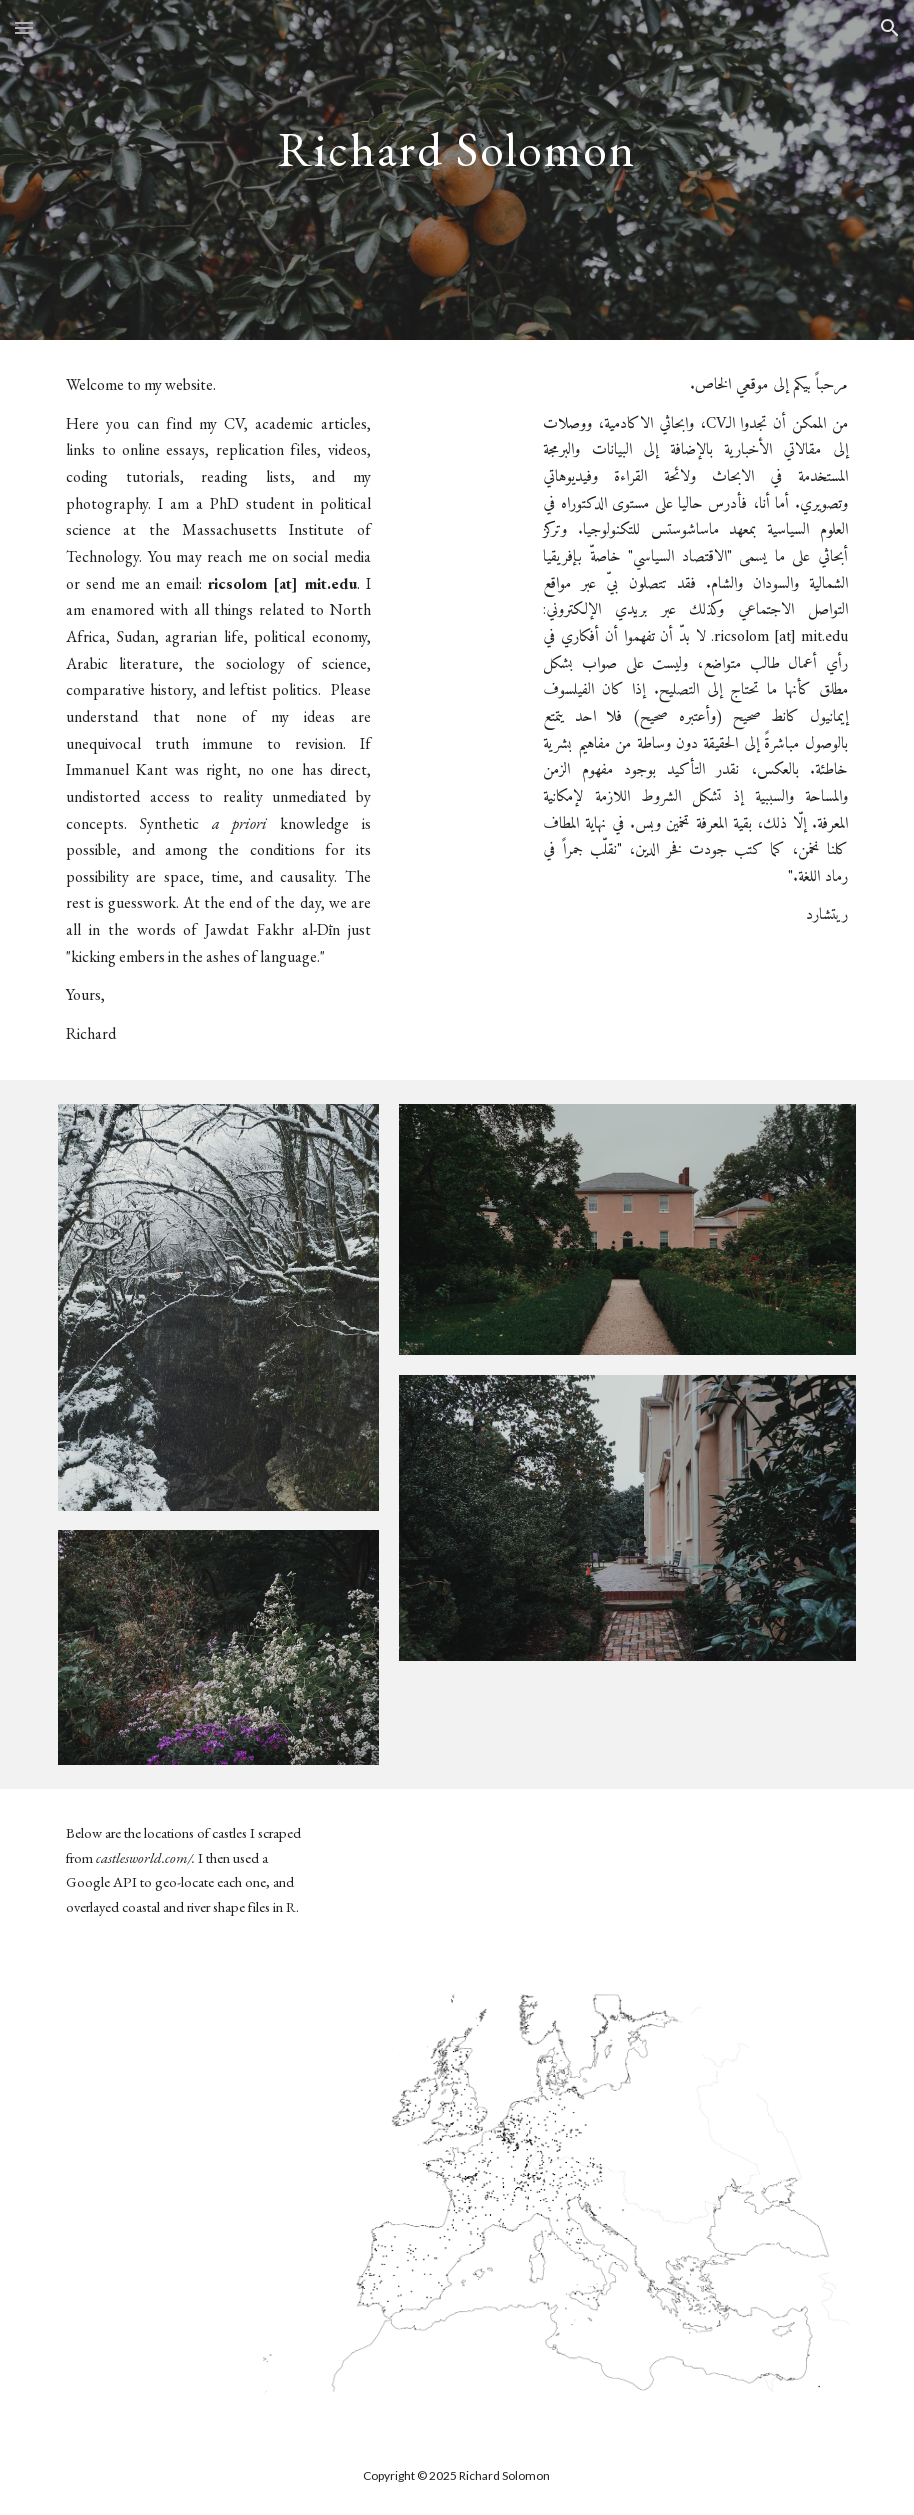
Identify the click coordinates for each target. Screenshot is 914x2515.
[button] (24, 27)
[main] (457, 169)
